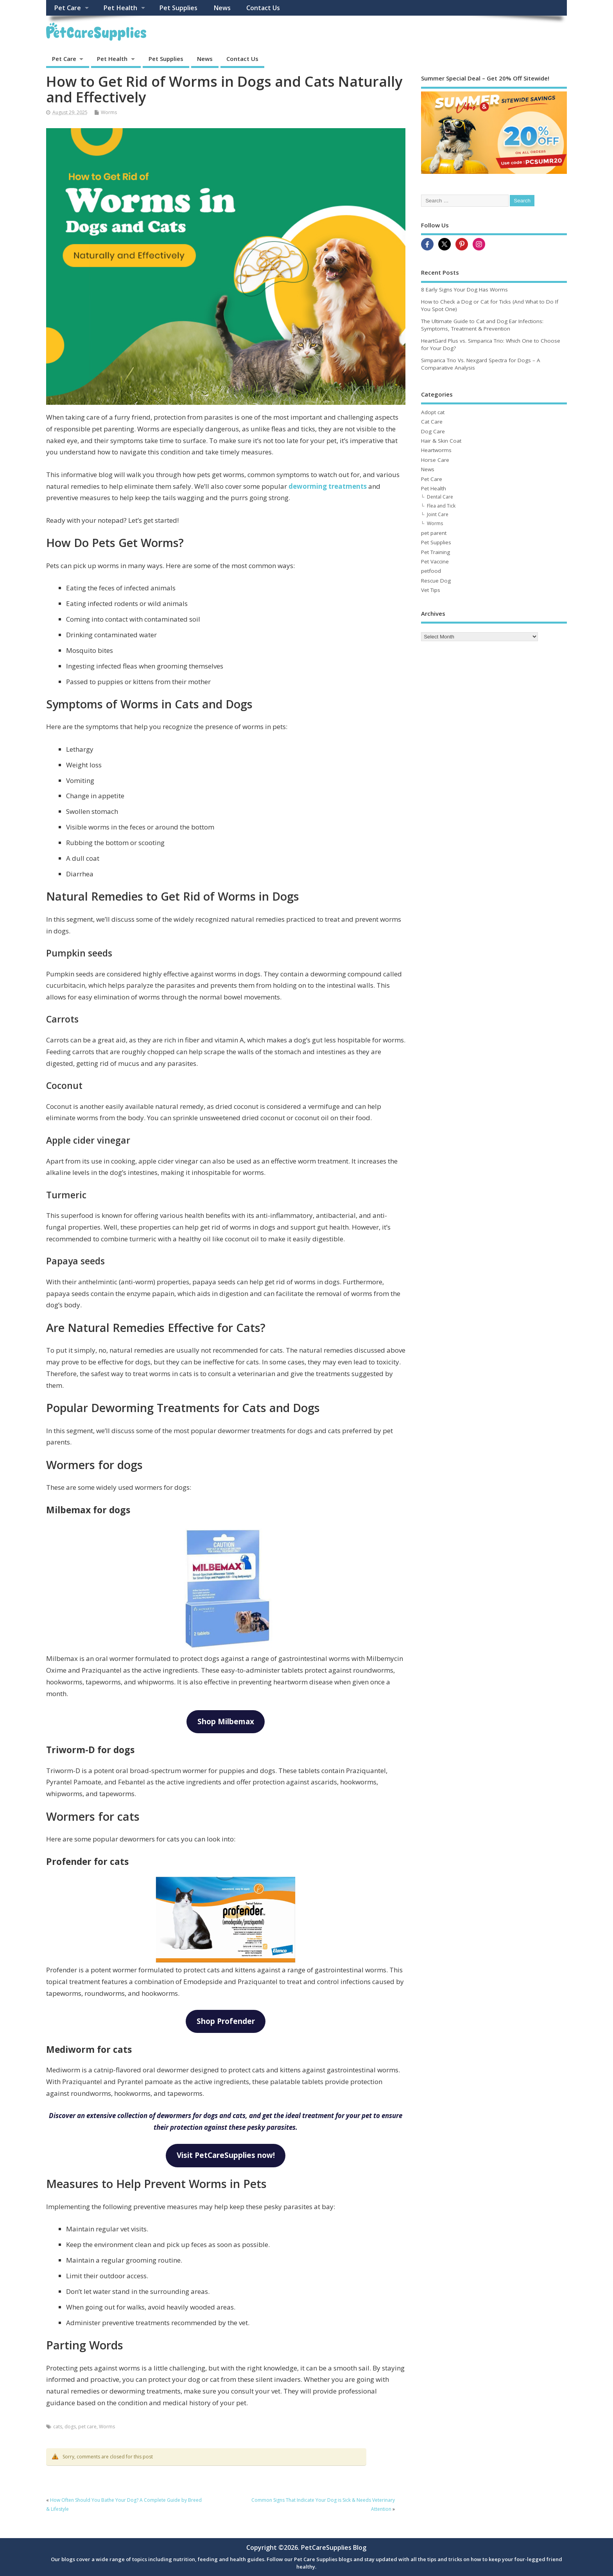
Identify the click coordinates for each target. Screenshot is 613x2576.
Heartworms (436, 450)
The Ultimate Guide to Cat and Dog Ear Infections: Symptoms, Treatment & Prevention (482, 325)
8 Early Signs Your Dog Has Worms (464, 289)
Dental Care (440, 496)
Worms (109, 112)
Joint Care (437, 514)
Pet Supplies (178, 8)
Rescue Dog (436, 580)
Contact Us (263, 8)
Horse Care (435, 459)
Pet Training (435, 552)
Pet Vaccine (435, 561)
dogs (70, 2426)
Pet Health (120, 8)
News (222, 8)
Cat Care (432, 421)
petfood (431, 570)
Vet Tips (430, 589)
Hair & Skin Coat (441, 440)
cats (57, 2426)
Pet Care (67, 8)
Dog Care (433, 431)
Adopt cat (433, 412)
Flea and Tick (441, 505)
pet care (87, 2426)
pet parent (433, 532)
